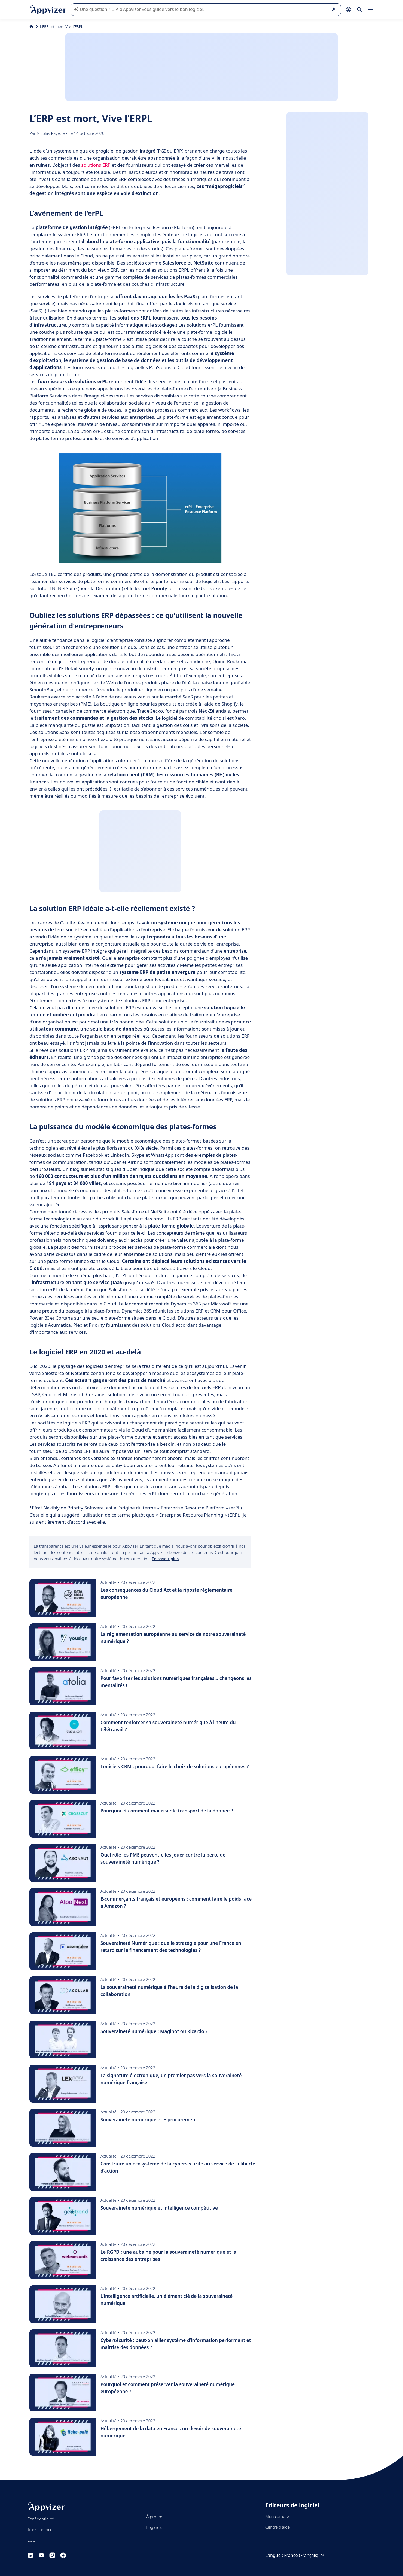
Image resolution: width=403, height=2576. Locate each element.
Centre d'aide (277, 2527)
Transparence (39, 2529)
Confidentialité (40, 2519)
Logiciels (154, 2527)
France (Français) (305, 2555)
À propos (154, 2516)
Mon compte (277, 2516)
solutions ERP (96, 165)
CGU (31, 2540)
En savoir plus (165, 1558)
